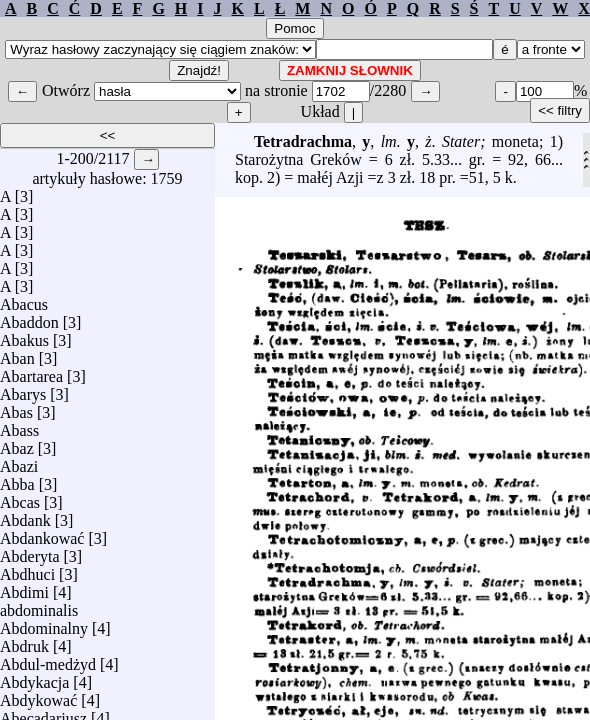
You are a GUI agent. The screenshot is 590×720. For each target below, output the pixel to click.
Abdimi (24, 587)
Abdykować (38, 695)
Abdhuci (27, 569)
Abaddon (29, 317)
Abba (17, 479)
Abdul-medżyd (48, 659)
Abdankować (42, 533)
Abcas (20, 497)
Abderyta (30, 551)
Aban (17, 353)
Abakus (24, 335)
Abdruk (24, 641)
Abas (16, 407)
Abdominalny (44, 623)
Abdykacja (34, 677)
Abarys (23, 389)
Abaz (17, 443)
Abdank (25, 515)
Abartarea (31, 371)
